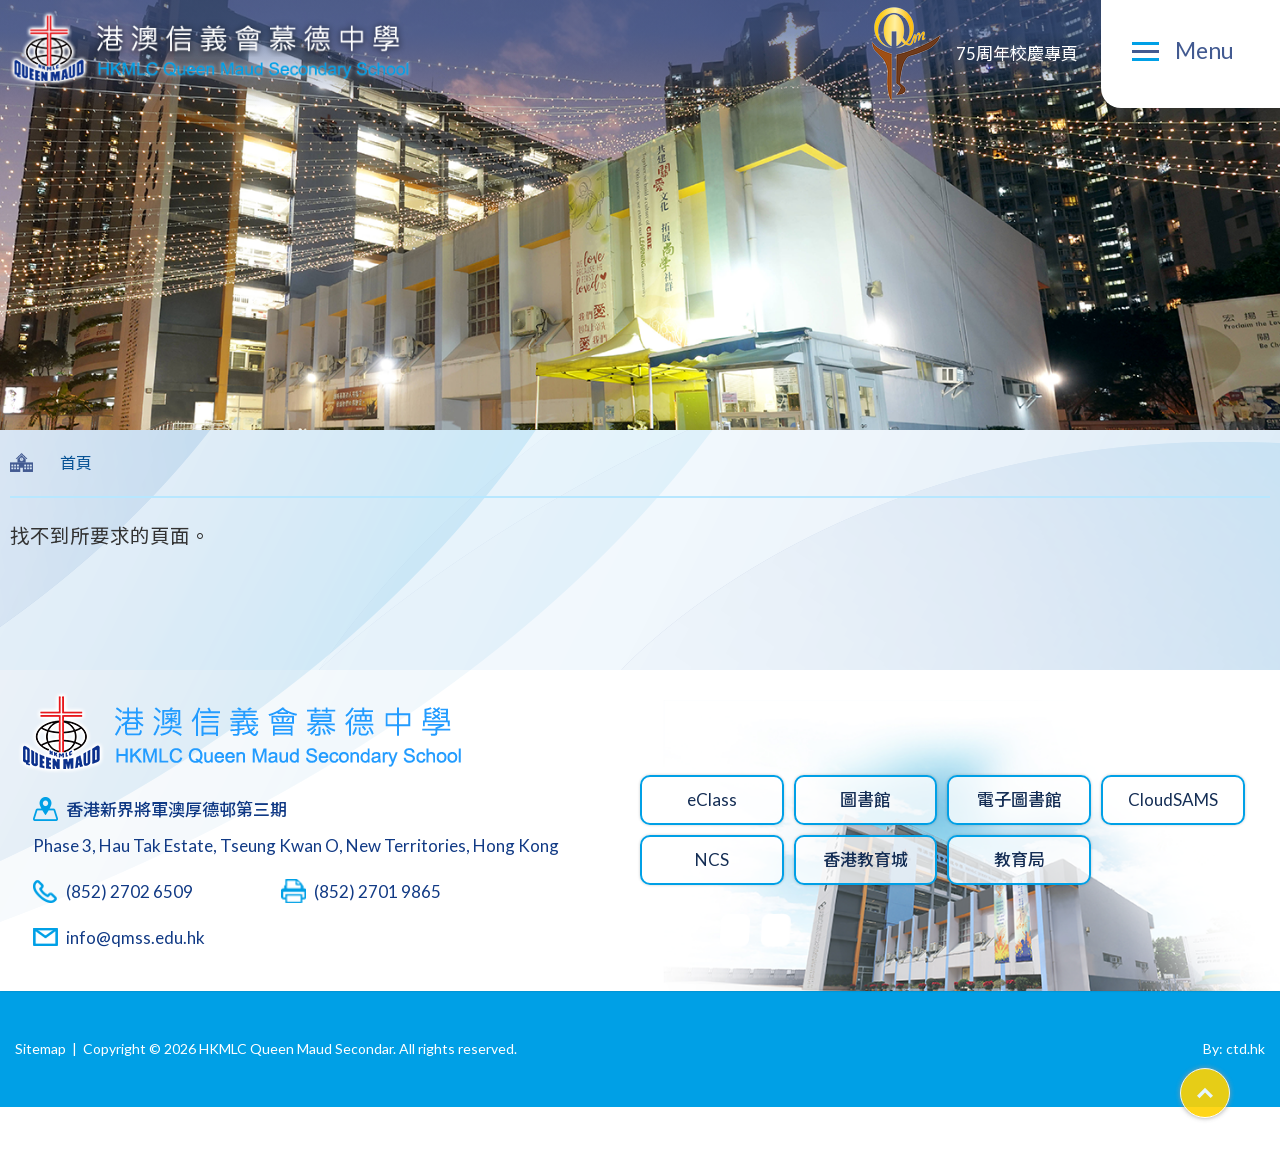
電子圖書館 (1019, 799)
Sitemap (40, 1048)
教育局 (1019, 859)
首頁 (76, 462)
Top (1229, 1086)
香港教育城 (865, 859)
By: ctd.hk (1234, 1048)
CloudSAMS (1173, 799)
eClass (712, 799)
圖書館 (865, 799)
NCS (712, 859)
